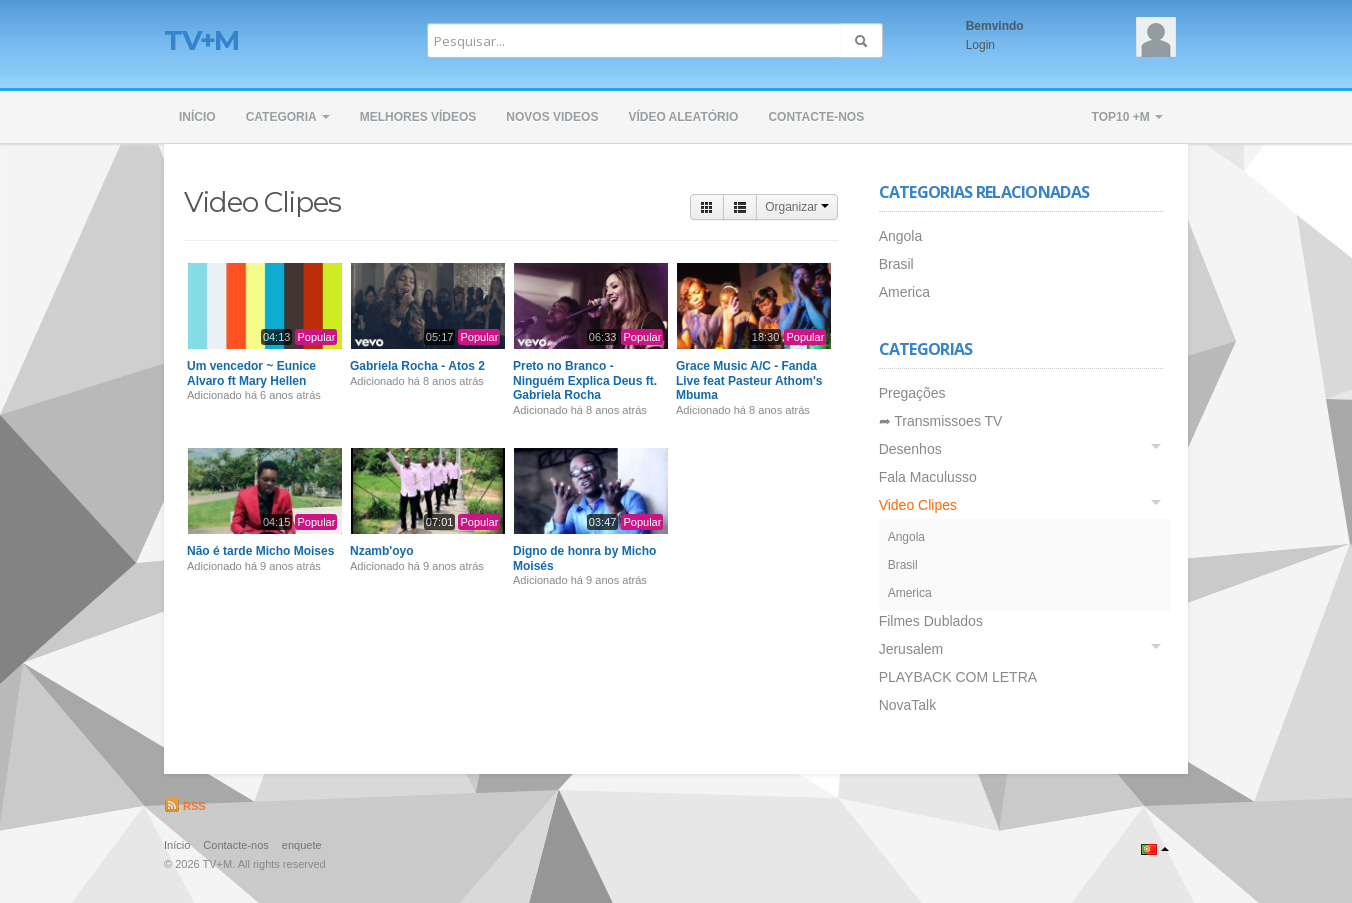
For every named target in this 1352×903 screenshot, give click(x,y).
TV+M (201, 40)
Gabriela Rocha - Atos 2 (417, 366)
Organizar (797, 207)
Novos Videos (552, 117)
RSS (185, 806)
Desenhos (910, 449)
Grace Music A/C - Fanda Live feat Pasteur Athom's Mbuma (749, 380)
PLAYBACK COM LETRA (958, 677)
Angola (901, 236)
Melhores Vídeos (418, 117)
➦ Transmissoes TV (941, 421)
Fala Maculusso (928, 477)
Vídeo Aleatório (683, 117)
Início (197, 117)
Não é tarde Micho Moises (260, 551)
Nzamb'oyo (382, 551)
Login (980, 45)
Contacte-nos (816, 117)
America (904, 292)
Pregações (912, 393)
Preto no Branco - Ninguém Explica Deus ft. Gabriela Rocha (585, 380)
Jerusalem (911, 649)
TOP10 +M (1127, 117)
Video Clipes (918, 505)
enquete (302, 845)
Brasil (896, 264)
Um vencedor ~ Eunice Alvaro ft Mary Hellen (251, 373)
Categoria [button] (288, 117)
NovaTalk (908, 705)
